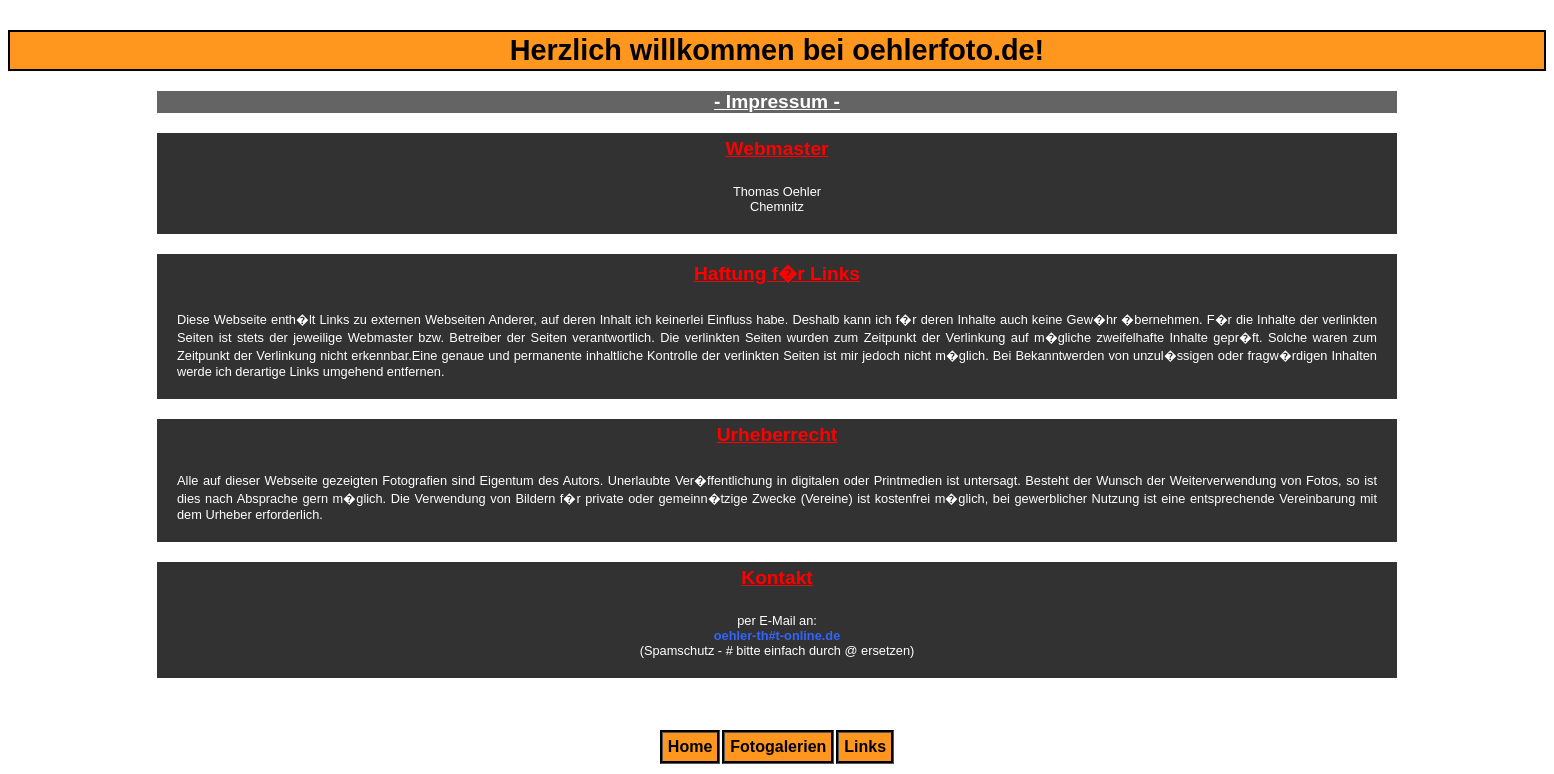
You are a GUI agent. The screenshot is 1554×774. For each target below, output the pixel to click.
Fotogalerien (778, 746)
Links (865, 746)
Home (690, 746)
